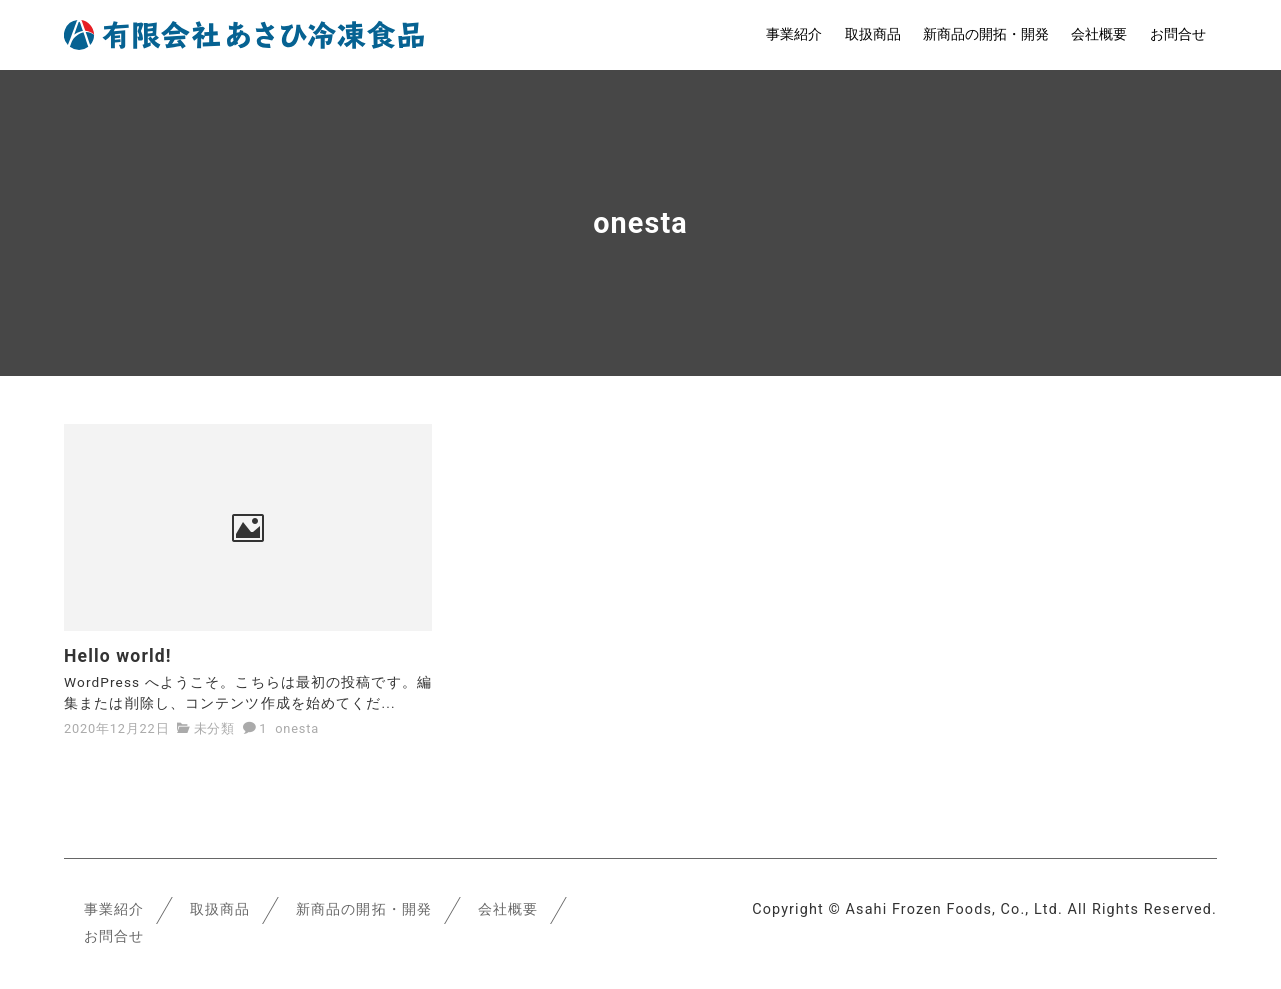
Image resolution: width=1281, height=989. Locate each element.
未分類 (214, 727)
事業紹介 (794, 34)
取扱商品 (873, 34)
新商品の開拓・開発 (986, 34)
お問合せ (1178, 34)
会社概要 (1099, 34)
